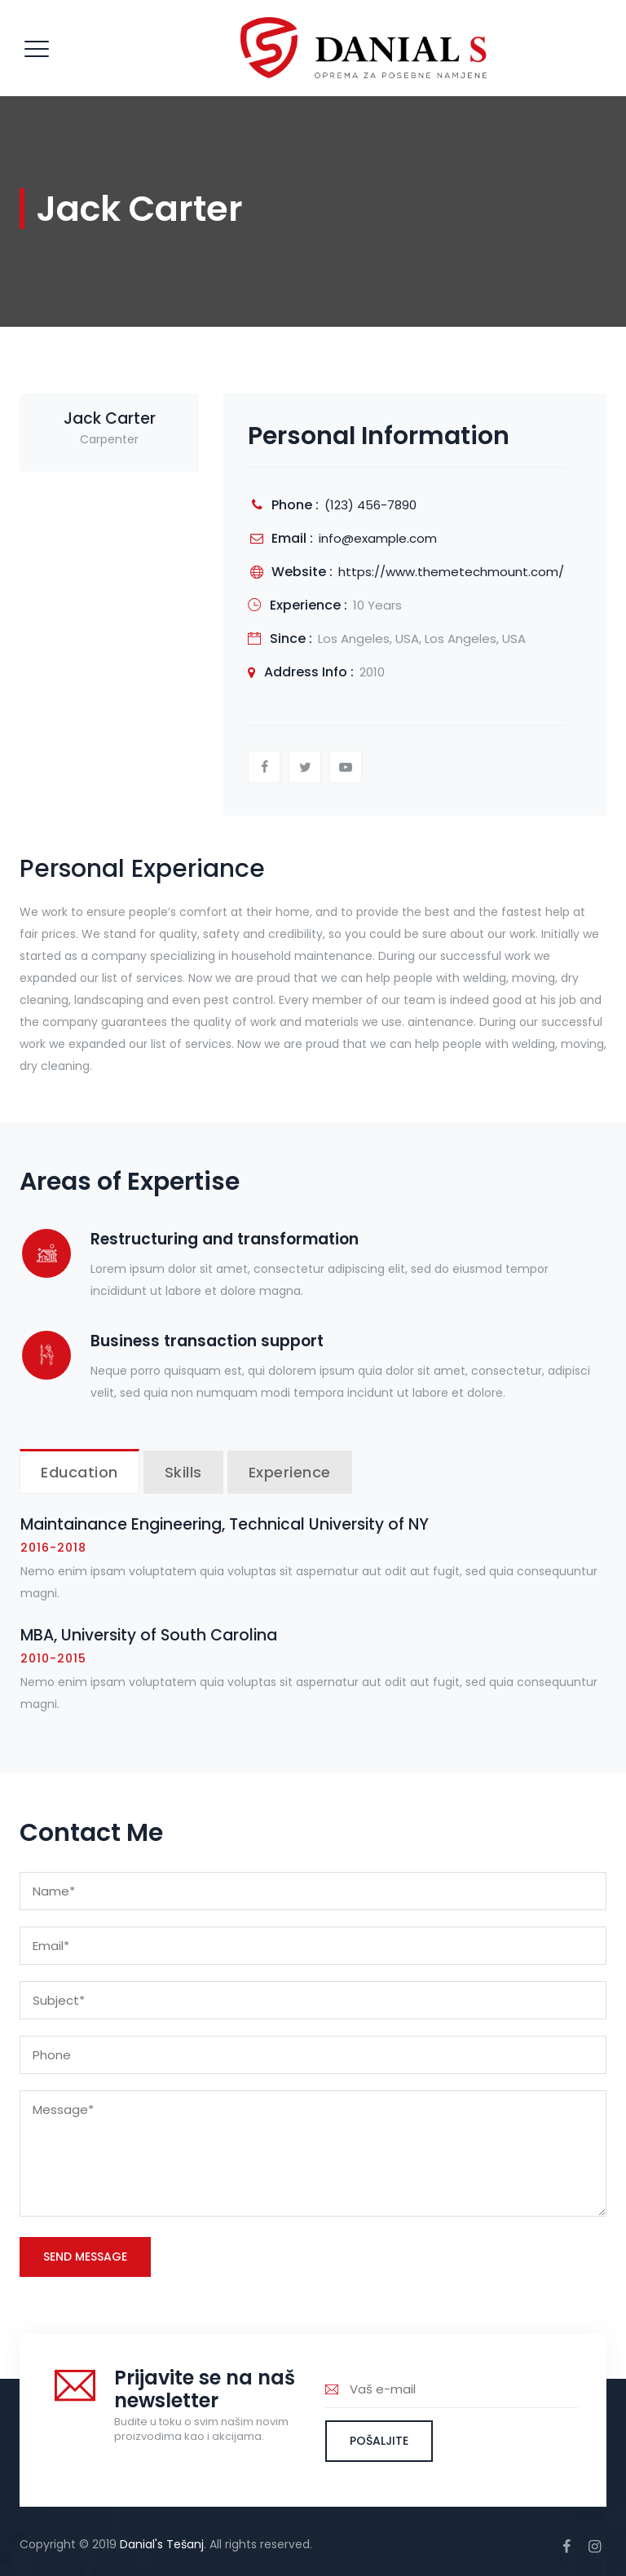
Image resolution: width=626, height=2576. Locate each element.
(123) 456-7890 (370, 504)
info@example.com (378, 538)
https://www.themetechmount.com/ (451, 571)
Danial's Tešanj (162, 2544)
